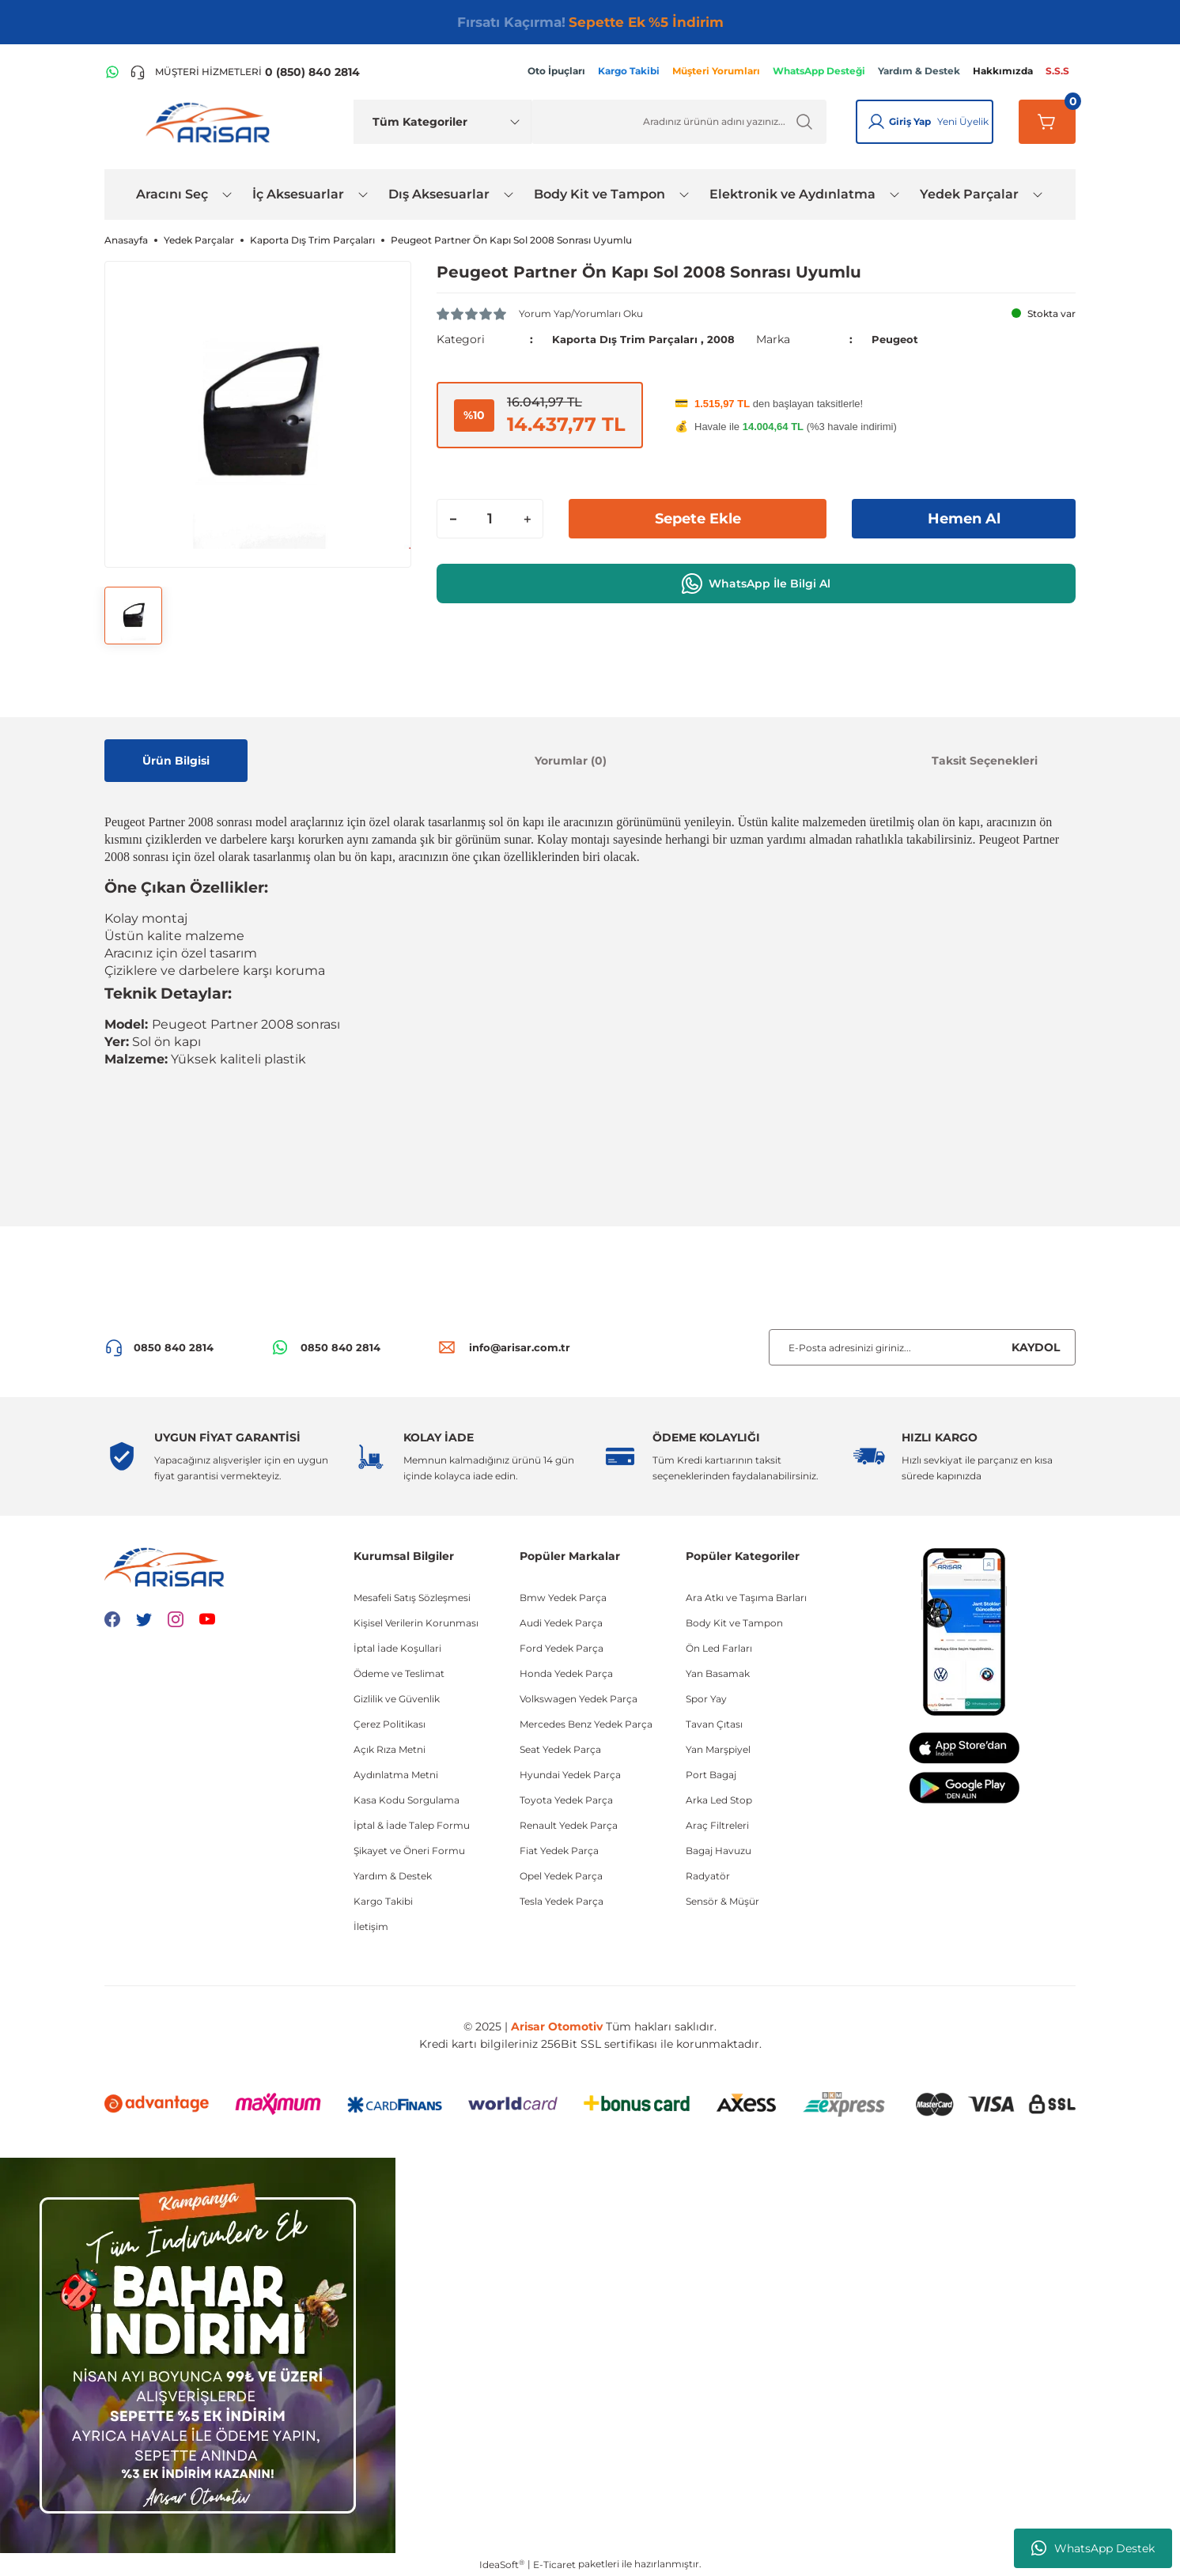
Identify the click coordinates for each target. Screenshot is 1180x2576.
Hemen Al (964, 518)
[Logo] (211, 121)
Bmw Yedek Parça (563, 1597)
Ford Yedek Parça (561, 1648)
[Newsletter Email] (922, 1347)
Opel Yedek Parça (561, 1876)
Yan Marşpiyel (718, 1749)
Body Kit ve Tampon (734, 1623)
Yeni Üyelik (963, 121)
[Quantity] (490, 519)
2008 (728, 339)
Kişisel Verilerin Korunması (416, 1623)
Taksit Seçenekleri (985, 761)
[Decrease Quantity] (453, 519)
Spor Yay (706, 1699)
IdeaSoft (501, 2564)
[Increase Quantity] (527, 519)
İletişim (371, 1926)
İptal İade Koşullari (397, 1648)
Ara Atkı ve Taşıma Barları (746, 1597)
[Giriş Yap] (876, 121)
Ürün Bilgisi (176, 761)
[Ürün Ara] (678, 122)
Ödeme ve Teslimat (399, 1673)
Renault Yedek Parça (569, 1825)
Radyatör (708, 1876)
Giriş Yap (910, 121)
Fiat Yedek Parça (559, 1850)
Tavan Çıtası (714, 1724)
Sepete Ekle (697, 518)
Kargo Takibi (383, 1901)
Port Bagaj (711, 1775)
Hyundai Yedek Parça (570, 1775)
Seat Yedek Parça (560, 1749)
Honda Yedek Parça (566, 1673)
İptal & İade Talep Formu (412, 1825)
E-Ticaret (554, 2564)
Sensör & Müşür (722, 1901)
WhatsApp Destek (1093, 2548)
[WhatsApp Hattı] (112, 72)
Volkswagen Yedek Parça (578, 1699)
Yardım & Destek (393, 1876)
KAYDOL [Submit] (1036, 1347)
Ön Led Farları (719, 1648)
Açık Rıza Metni (389, 1749)
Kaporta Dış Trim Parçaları (628, 339)
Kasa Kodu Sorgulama (407, 1800)
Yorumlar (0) (571, 761)
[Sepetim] (1047, 122)
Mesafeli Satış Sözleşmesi (412, 1597)
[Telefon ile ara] (245, 72)
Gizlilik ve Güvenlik (397, 1699)
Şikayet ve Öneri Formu (409, 1850)
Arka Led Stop (719, 1800)
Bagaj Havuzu (718, 1850)
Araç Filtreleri (717, 1825)
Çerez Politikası (389, 1724)
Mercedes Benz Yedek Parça (586, 1724)
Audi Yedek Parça (561, 1623)
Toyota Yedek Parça (566, 1800)
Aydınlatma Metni (396, 1775)
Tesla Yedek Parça (561, 1901)
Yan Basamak (718, 1673)
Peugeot (896, 339)
